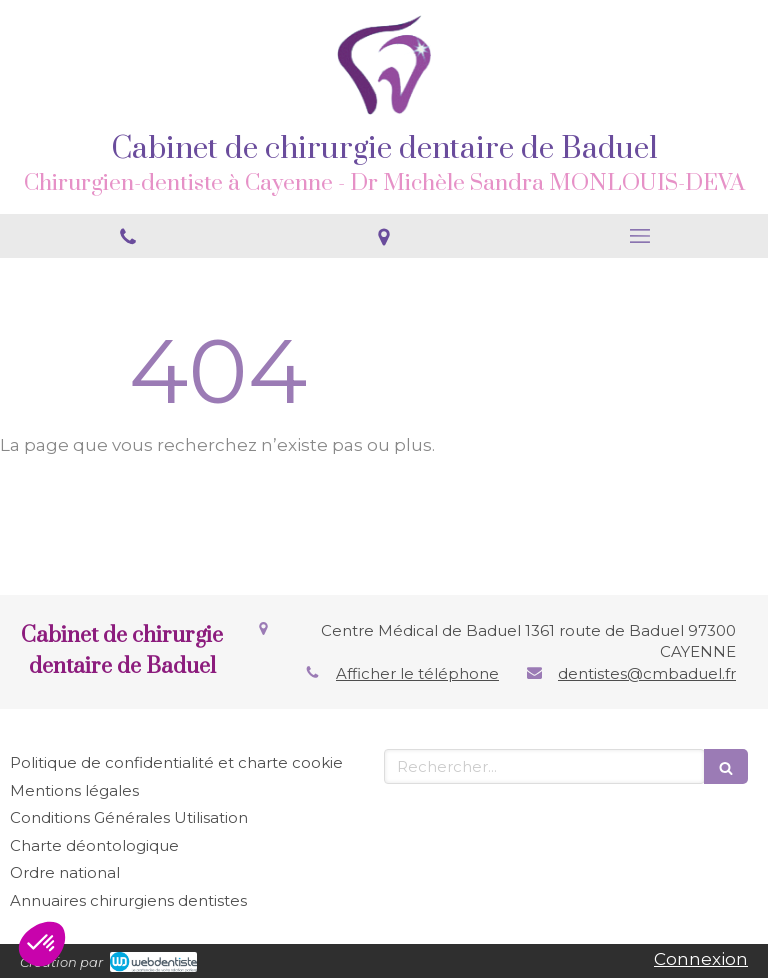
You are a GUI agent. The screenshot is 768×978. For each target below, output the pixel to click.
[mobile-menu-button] (640, 236)
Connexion (701, 959)
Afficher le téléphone (417, 673)
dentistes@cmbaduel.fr (647, 673)
